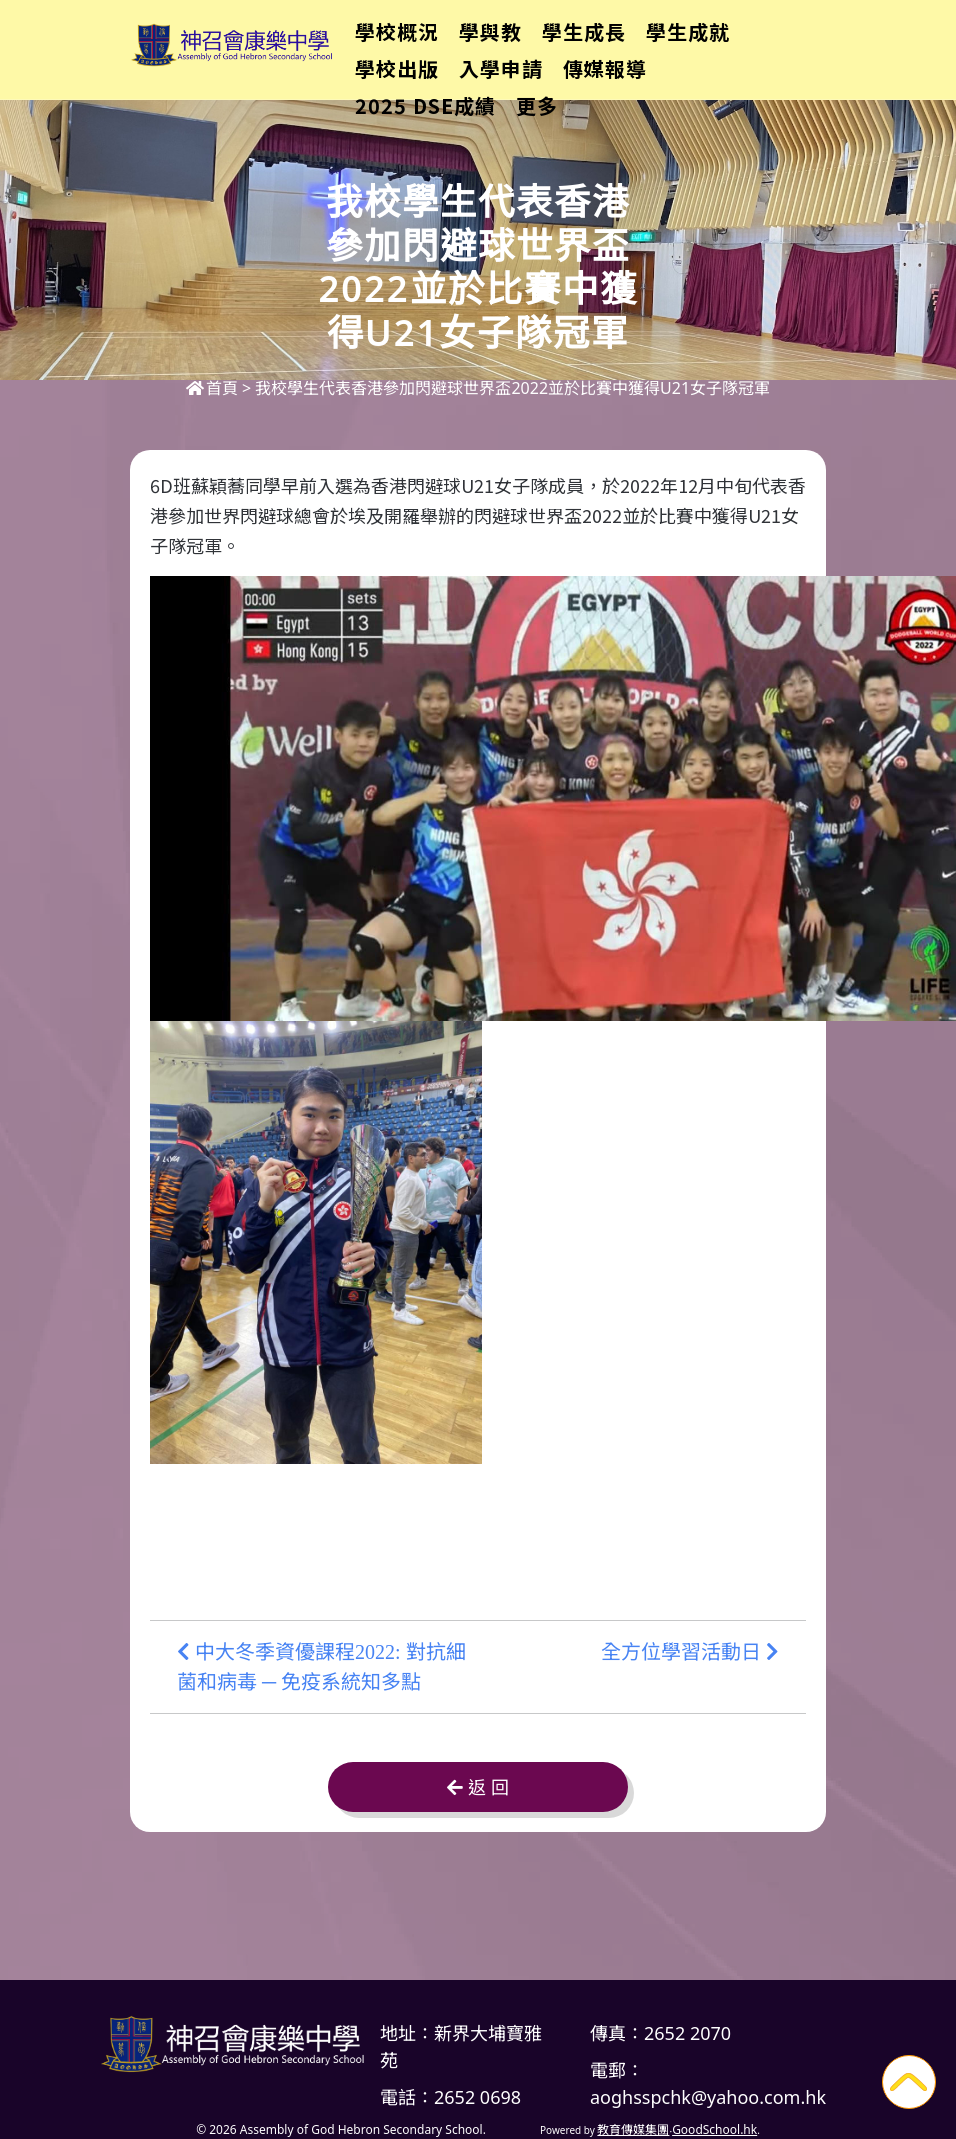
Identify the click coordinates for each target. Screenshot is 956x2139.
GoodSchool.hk (714, 2129)
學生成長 (619, 45)
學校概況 (432, 45)
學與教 (525, 45)
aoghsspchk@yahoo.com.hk (708, 2097)
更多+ (713, 45)
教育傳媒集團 (633, 2129)
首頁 (212, 388)
